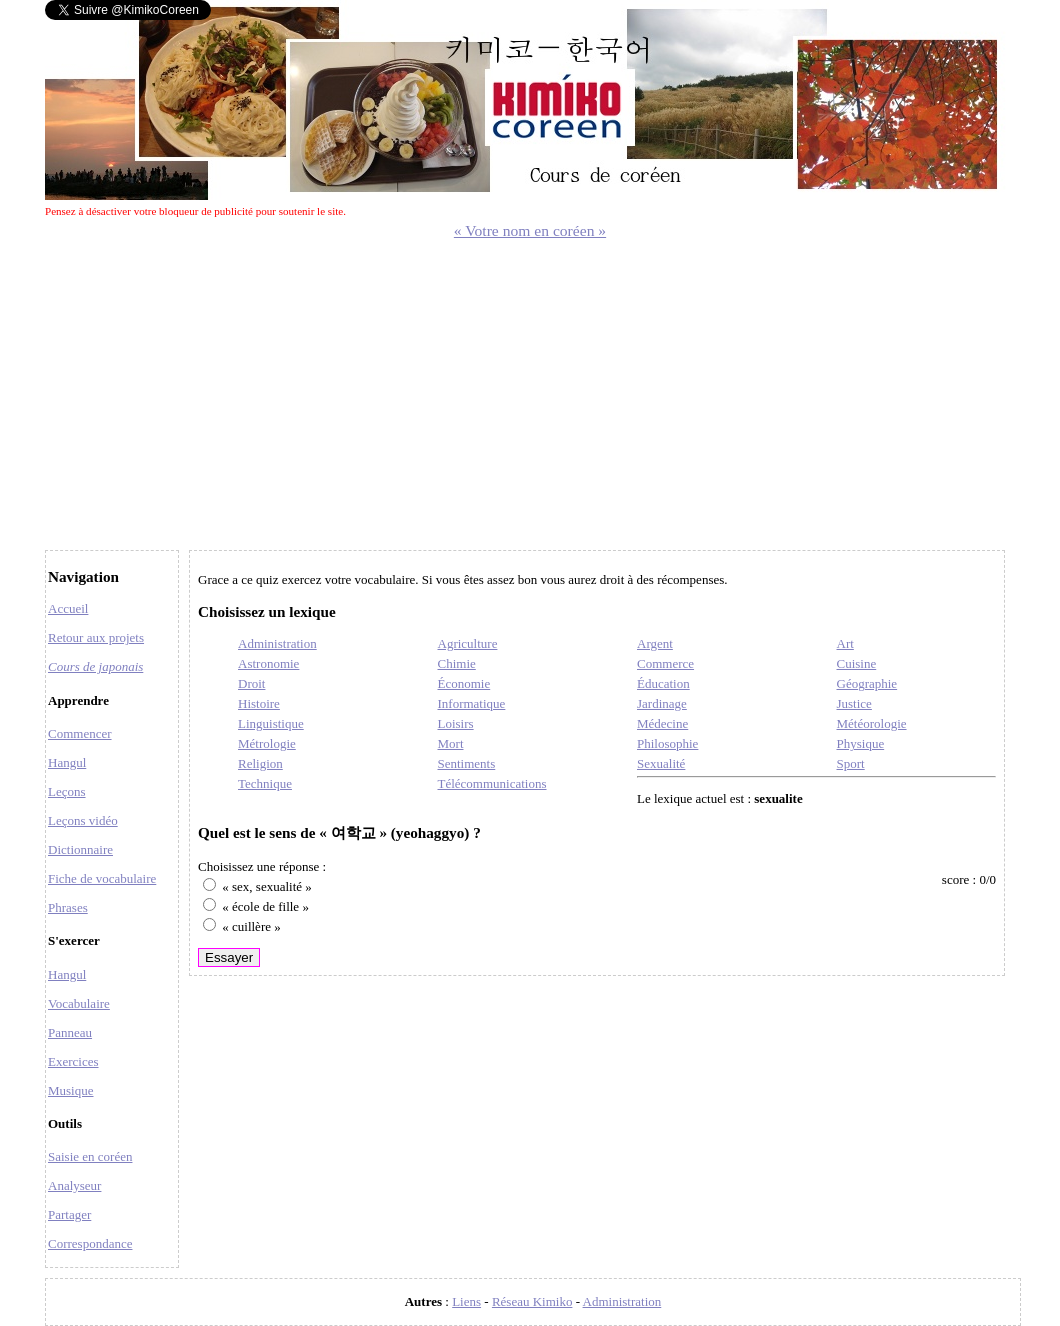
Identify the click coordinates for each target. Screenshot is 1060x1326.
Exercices (73, 1061)
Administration (277, 643)
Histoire (259, 703)
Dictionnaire (80, 849)
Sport (851, 763)
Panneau (70, 1032)
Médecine (662, 723)
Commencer (80, 733)
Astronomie (268, 663)
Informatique (472, 703)
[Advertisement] (530, 390)
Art (845, 643)
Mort (451, 743)
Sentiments (467, 763)
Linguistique (271, 723)
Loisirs (456, 723)
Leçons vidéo (83, 820)
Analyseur (74, 1185)
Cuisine (857, 663)
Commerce (665, 663)
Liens (466, 1301)
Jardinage (662, 703)
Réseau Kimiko (532, 1301)
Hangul (67, 762)
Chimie (457, 663)
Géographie (867, 683)
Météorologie (872, 723)
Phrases (68, 907)
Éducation (663, 683)
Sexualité (661, 763)
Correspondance (90, 1243)
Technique (265, 783)
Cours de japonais (95, 666)
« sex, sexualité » (267, 886)
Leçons (67, 791)
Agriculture (468, 643)
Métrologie (267, 743)
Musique (71, 1090)
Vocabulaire (79, 1003)
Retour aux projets (96, 637)
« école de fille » (265, 906)
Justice (854, 703)
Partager (69, 1214)
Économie (464, 683)
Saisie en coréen (90, 1156)
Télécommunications (492, 783)
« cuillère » (251, 926)
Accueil (68, 608)
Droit (251, 683)
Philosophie (667, 743)
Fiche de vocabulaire (102, 878)
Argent (655, 643)
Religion (260, 763)
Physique (861, 743)
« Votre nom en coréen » (530, 230)
